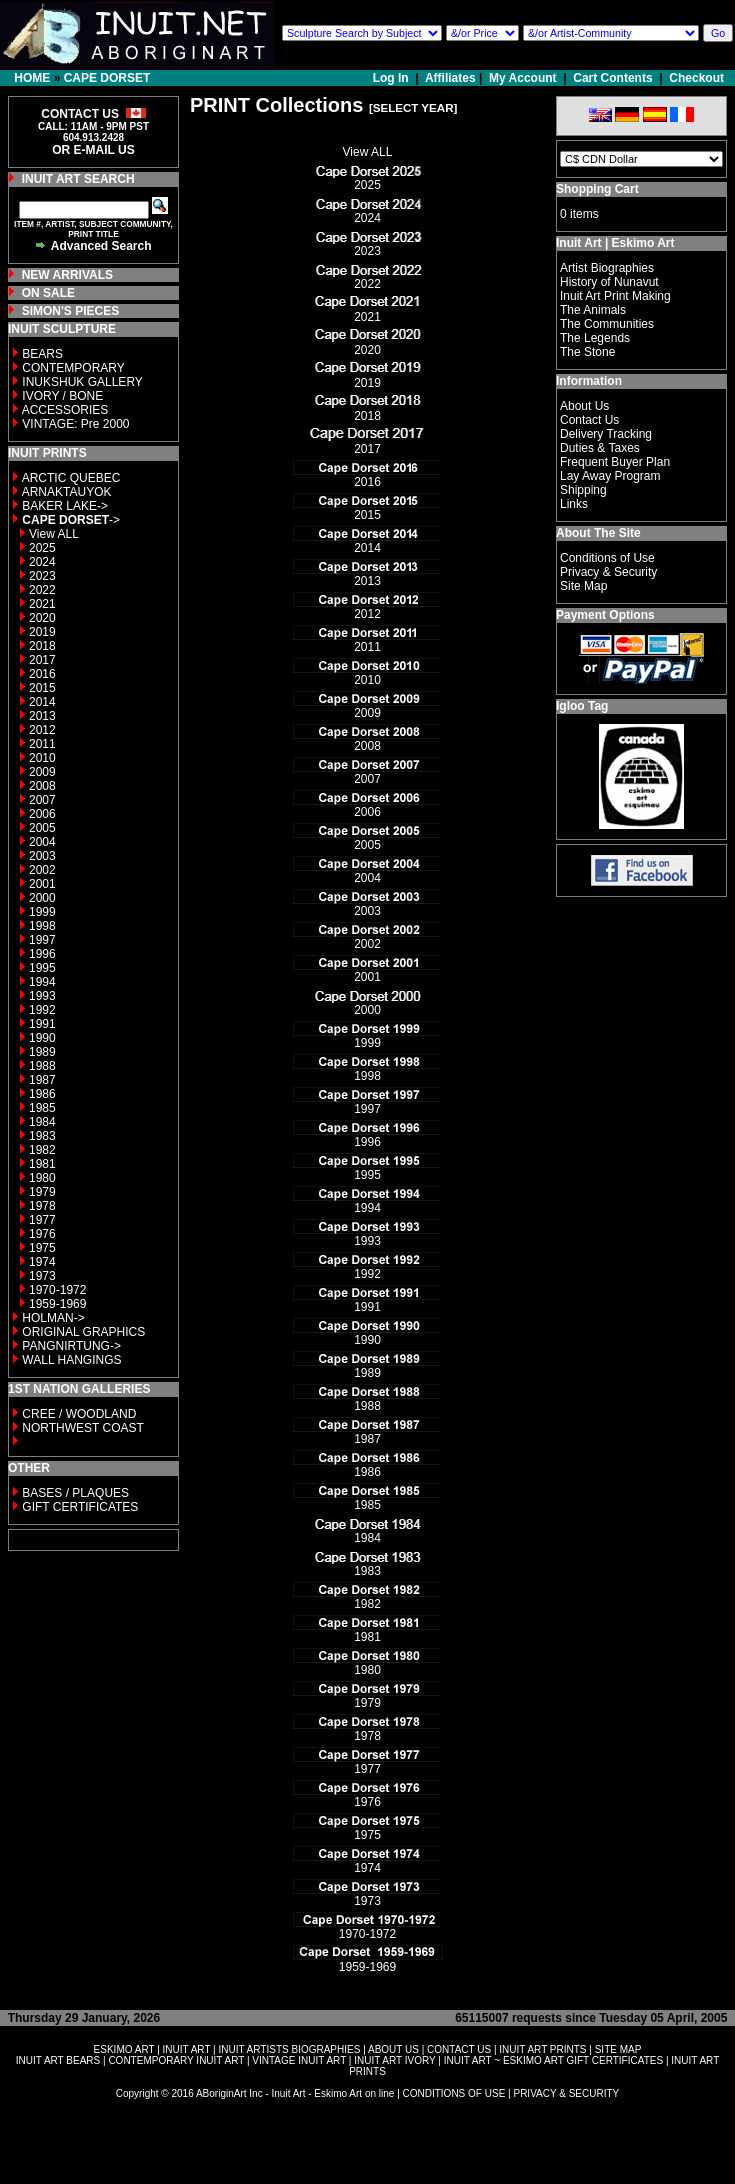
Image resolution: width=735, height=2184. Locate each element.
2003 (42, 856)
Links (574, 504)
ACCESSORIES (65, 410)
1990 (42, 1038)
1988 (42, 1066)
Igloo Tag (582, 706)
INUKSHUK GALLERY (82, 382)
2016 (42, 674)
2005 (42, 828)
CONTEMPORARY (73, 368)
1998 (42, 926)
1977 (42, 1220)
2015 (42, 688)
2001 (42, 884)
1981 (42, 1164)
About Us (584, 406)
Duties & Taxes (600, 448)
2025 (42, 548)
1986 (42, 1094)
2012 (42, 730)
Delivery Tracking (606, 434)
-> (71, 520)
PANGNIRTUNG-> (71, 1346)
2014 (42, 702)
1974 (42, 1262)
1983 (42, 1136)
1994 (42, 982)
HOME (32, 78)
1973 (42, 1276)
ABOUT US (393, 2049)
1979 (42, 1192)
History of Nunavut (609, 282)
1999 (42, 912)
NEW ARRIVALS (67, 275)
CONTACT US (459, 2049)
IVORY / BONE (62, 396)
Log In (392, 78)
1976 (42, 1234)
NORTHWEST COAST (81, 1428)
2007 (42, 800)
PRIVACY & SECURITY (566, 2093)
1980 (42, 1178)
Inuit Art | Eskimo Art (615, 243)
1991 (42, 1024)
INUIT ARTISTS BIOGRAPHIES (289, 2049)
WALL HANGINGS (71, 1360)
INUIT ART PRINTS (542, 2049)
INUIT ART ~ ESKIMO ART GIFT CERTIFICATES (553, 2060)
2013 (42, 716)
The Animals (593, 310)
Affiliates (450, 78)
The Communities (607, 324)
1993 (42, 996)
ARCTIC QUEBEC (71, 478)
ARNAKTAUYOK (67, 492)
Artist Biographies (607, 268)
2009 (42, 772)
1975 (42, 1248)
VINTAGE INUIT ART (299, 2060)
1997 (42, 940)
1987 (42, 1080)
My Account (523, 78)
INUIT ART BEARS (58, 2060)
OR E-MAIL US (93, 150)
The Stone (587, 352)
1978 (42, 1206)
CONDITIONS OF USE (454, 2093)
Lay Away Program (610, 476)
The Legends (595, 338)
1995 (42, 968)
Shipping (583, 490)
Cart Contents (612, 78)
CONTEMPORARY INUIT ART (176, 2060)
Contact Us (589, 420)
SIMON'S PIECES (71, 311)
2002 (42, 870)
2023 (42, 576)
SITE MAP (618, 2049)
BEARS (42, 354)
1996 (42, 954)
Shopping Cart (597, 189)
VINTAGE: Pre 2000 (75, 424)
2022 (42, 590)
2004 (42, 842)
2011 (42, 744)
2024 (42, 562)
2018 (42, 646)
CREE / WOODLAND (77, 1414)
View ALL (54, 534)
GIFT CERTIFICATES (80, 1507)
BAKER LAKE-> (65, 506)
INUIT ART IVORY (394, 2060)
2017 (42, 660)
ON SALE (48, 293)
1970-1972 (57, 1290)
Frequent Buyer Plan (615, 462)
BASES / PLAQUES (75, 1493)
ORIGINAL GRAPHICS (83, 1332)
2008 (42, 786)
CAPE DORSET (107, 78)
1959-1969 (57, 1304)
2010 (42, 758)
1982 (42, 1150)
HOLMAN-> (53, 1318)
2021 (42, 604)
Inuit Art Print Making (615, 296)
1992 (42, 1010)
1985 (42, 1108)
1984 (42, 1122)
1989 (42, 1052)
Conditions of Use (607, 558)
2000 (42, 898)
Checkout (696, 78)
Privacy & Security (608, 572)
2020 (42, 618)
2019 (42, 632)
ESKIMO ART (124, 2049)
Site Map (583, 586)
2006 (42, 814)
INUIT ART (187, 2049)
